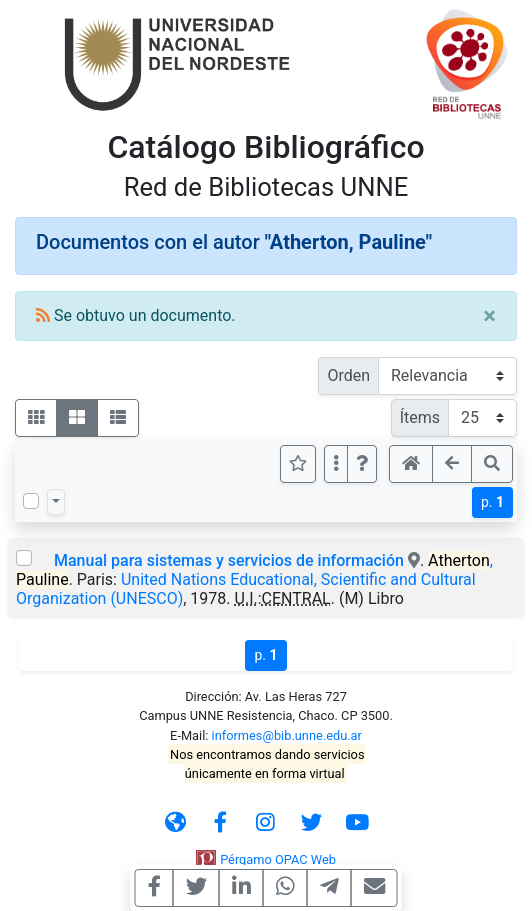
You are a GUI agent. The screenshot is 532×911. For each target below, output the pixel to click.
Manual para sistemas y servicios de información (229, 560)
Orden (348, 375)
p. (492, 502)
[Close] (489, 316)
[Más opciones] (336, 464)
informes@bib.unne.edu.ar (287, 735)
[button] (362, 464)
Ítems (420, 417)
